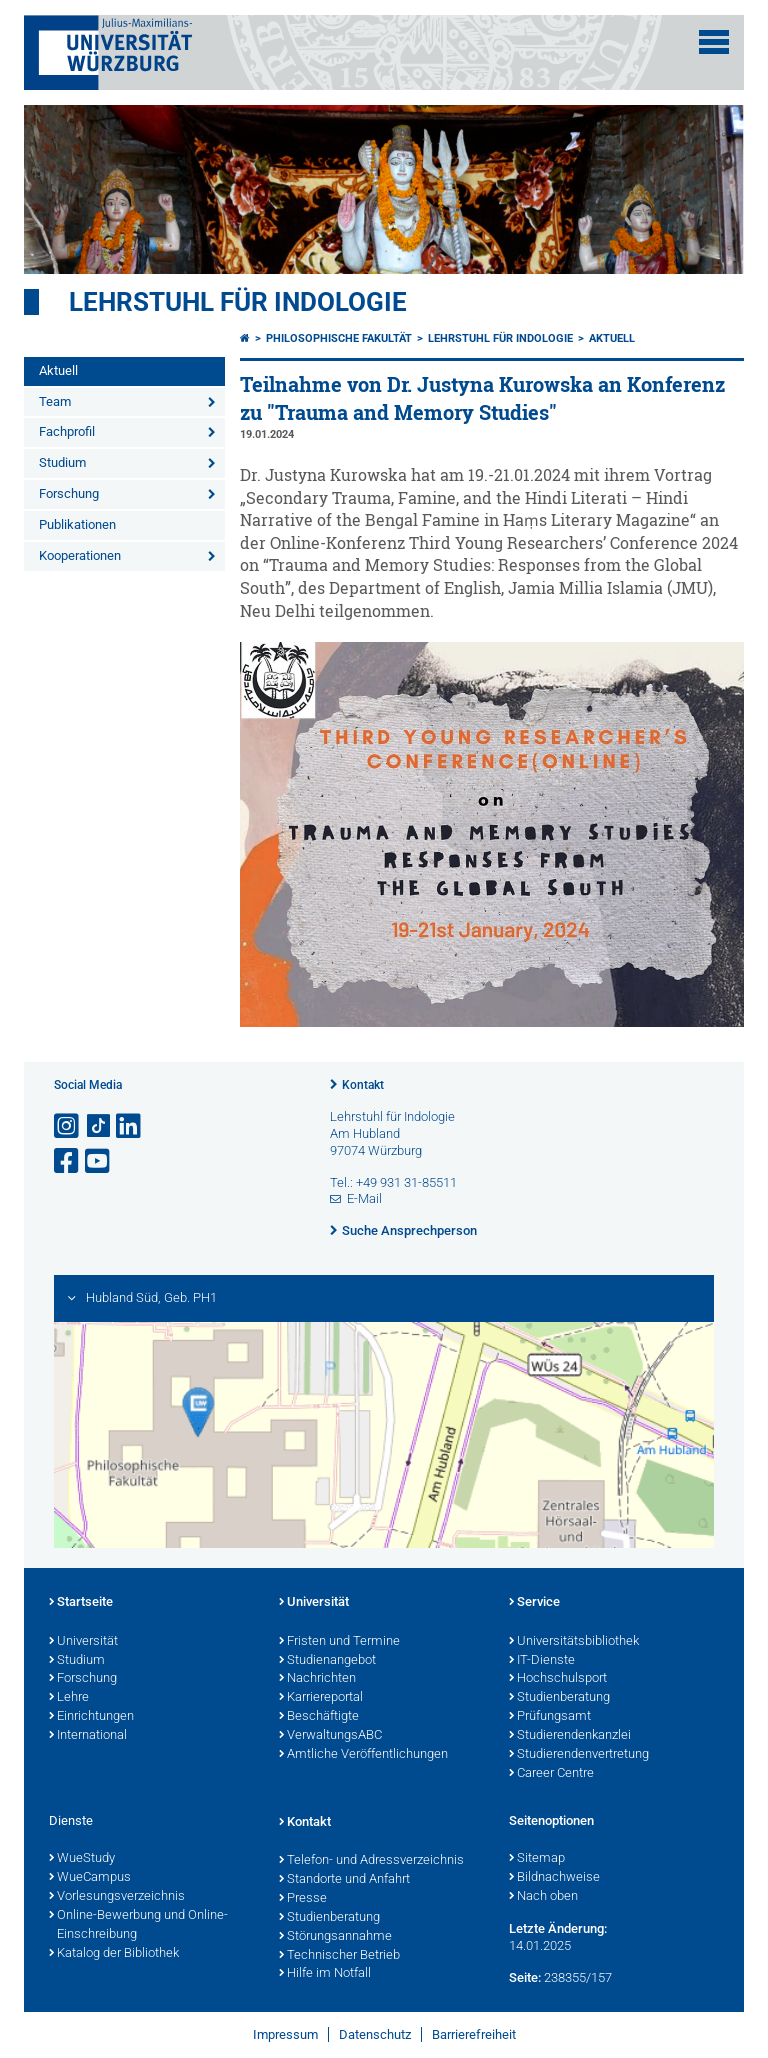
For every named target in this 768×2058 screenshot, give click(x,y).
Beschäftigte (319, 1717)
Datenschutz (375, 2034)
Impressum (285, 2034)
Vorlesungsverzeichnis (117, 1897)
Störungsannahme (335, 1937)
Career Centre (551, 1774)
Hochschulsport (558, 1679)
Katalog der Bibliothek (114, 1954)
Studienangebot (327, 1661)
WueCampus (90, 1878)
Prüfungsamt (550, 1717)
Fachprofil (67, 431)
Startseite (81, 1603)
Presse (303, 1899)
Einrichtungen (91, 1717)
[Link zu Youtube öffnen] (99, 1161)
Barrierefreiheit (474, 2034)
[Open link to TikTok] (99, 1126)
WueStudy (82, 1859)
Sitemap (537, 1859)
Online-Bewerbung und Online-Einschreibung (138, 1925)
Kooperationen (80, 555)
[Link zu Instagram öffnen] (68, 1126)
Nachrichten (317, 1679)
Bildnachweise (554, 1878)
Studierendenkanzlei (570, 1736)
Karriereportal (321, 1698)
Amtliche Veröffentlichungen (363, 1755)
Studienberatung (559, 1698)
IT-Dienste (542, 1661)
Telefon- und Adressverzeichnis (371, 1861)
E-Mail (364, 1198)
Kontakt (363, 1085)
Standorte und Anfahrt (344, 1880)
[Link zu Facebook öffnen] (68, 1161)
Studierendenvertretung (579, 1755)
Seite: (525, 1977)
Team (55, 401)
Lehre (69, 1698)
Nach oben (543, 1897)
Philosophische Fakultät (339, 338)
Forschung (69, 493)
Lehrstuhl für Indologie (238, 302)
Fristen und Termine (339, 1642)
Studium (62, 462)
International (88, 1736)
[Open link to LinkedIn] (130, 1126)
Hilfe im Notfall (325, 1974)
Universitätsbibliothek (574, 1642)
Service (534, 1603)
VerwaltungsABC (330, 1736)
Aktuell (58, 370)
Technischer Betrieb (339, 1956)
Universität (83, 1642)
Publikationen (77, 524)
